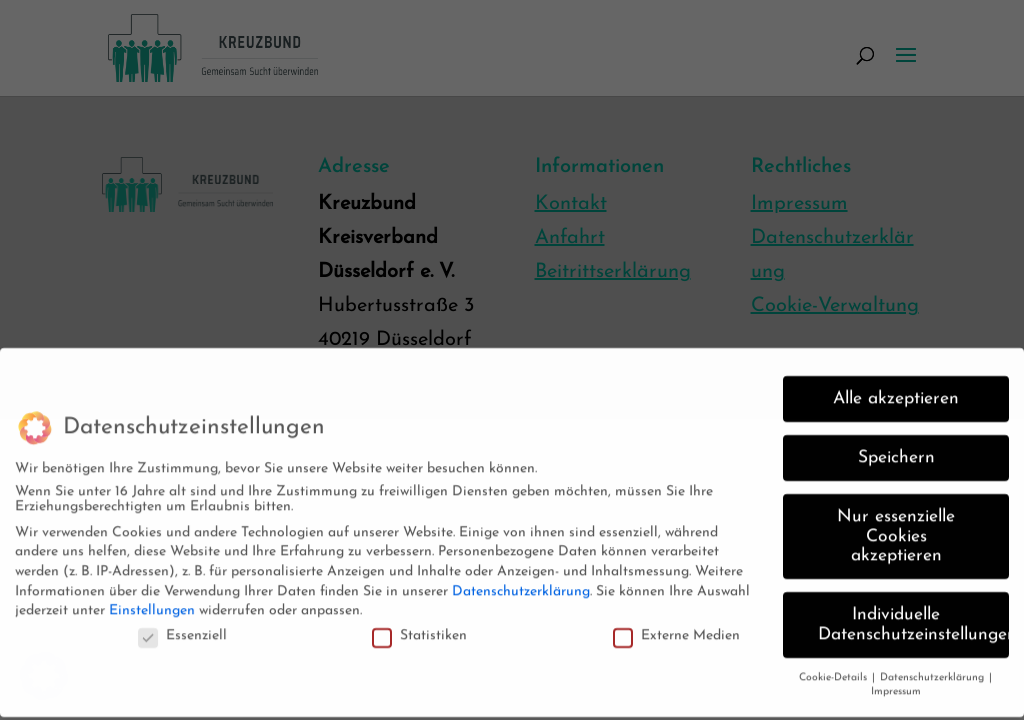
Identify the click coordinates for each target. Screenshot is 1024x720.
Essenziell (182, 627)
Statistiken (419, 627)
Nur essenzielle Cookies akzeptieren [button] (896, 528)
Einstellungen (152, 602)
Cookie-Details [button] (834, 669)
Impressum (896, 684)
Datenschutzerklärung (521, 583)
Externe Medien (676, 627)
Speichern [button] (896, 449)
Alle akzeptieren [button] (896, 390)
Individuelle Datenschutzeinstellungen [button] (913, 616)
